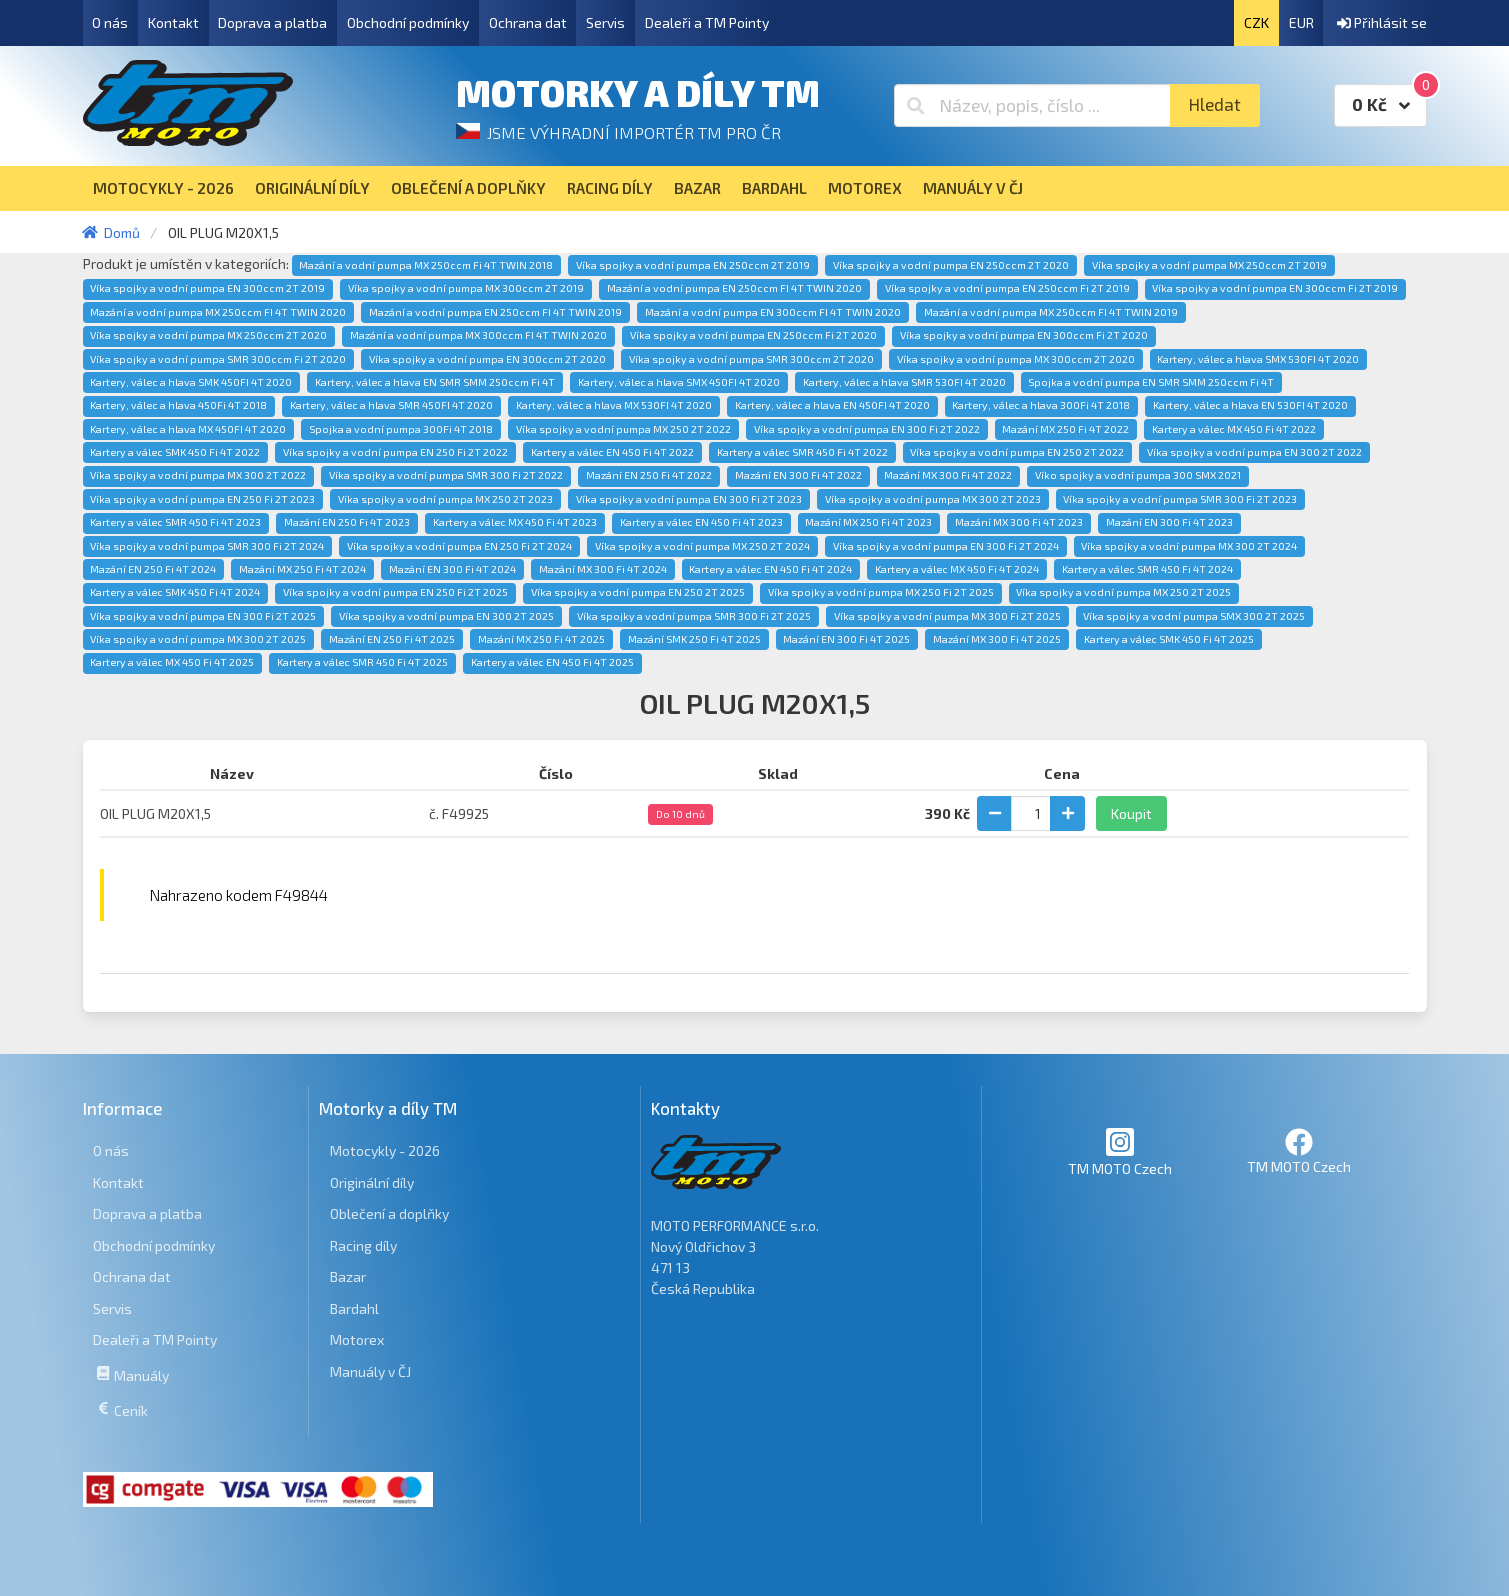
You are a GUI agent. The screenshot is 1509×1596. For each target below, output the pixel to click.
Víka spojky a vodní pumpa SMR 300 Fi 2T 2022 (446, 475)
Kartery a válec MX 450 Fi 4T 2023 (515, 522)
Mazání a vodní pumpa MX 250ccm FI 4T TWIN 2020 (218, 312)
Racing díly (363, 1245)
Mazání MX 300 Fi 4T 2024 (603, 569)
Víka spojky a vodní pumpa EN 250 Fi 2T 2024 (459, 546)
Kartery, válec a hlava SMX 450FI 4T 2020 (679, 382)
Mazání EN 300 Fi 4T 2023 (1169, 522)
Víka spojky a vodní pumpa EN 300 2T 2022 (1254, 452)
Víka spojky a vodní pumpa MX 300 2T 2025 (198, 639)
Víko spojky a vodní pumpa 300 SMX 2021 (1138, 475)
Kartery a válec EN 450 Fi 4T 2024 (770, 569)
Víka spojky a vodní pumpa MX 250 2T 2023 (445, 499)
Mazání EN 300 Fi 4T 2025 (846, 639)
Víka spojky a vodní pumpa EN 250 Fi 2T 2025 (395, 592)
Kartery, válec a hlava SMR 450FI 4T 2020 (391, 405)
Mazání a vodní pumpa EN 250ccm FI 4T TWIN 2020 (734, 288)
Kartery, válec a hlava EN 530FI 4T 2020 (1250, 405)
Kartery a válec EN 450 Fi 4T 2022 (612, 452)
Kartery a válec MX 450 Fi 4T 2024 (957, 569)
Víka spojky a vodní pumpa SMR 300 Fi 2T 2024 (207, 546)
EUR (1301, 22)
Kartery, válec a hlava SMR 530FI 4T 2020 (904, 382)
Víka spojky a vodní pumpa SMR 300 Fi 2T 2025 (694, 616)
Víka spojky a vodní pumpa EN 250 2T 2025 (638, 592)
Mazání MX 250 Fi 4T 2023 (868, 522)
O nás (110, 22)
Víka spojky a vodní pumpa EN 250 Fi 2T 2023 (202, 499)
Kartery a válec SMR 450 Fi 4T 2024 (1147, 569)
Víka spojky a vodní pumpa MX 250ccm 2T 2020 (208, 335)
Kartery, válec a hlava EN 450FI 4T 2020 (832, 405)
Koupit (1131, 813)
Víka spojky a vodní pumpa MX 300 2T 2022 (198, 475)
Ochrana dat (528, 22)
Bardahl (354, 1308)
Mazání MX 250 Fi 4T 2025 (541, 639)
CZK (1256, 22)
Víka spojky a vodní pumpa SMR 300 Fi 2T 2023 (1180, 499)
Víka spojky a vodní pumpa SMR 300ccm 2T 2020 (751, 359)
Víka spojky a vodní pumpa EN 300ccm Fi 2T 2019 (1275, 288)
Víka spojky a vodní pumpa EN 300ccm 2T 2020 (487, 359)
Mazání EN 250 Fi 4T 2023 (347, 522)
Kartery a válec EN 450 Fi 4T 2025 (552, 662)
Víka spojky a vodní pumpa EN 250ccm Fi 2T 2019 (1007, 288)
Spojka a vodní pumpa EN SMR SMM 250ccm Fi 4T (1151, 382)
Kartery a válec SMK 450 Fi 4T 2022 (175, 452)
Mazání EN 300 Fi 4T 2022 (798, 475)
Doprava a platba (272, 22)
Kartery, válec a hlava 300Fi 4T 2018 (1041, 405)
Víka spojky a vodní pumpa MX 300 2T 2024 (1189, 546)
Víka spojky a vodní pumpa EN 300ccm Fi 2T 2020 (1024, 335)
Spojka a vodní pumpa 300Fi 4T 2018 (401, 429)
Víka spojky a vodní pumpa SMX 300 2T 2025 (1194, 616)
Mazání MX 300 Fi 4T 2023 (1019, 522)
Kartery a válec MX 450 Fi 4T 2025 (172, 662)
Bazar (348, 1276)
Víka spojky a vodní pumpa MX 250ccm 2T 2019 (1209, 265)
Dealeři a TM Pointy (707, 22)
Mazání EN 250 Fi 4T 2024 (153, 569)
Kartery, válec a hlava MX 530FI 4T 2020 (614, 405)
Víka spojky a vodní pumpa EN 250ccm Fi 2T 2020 (753, 335)
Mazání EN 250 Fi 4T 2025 (392, 639)
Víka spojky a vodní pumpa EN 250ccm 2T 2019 (693, 265)
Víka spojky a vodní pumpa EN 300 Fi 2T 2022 (867, 429)
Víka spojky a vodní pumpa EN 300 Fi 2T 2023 (689, 499)
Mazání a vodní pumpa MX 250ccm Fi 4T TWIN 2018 (426, 265)
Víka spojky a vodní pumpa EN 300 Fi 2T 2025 (203, 616)
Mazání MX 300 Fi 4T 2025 (997, 639)
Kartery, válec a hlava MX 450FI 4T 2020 (188, 429)
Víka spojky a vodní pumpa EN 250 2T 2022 (1017, 452)
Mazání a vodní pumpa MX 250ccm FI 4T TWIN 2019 (1051, 312)
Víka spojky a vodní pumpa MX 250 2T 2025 (1123, 592)
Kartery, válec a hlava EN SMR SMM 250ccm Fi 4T (435, 382)
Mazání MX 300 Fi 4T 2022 (948, 475)
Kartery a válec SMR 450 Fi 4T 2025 (362, 662)
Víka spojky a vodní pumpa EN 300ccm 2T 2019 (207, 288)
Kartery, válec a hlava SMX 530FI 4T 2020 (1258, 359)
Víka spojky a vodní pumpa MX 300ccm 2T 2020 (1016, 359)
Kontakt (173, 22)
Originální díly (372, 1182)
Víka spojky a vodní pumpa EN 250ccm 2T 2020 (951, 265)
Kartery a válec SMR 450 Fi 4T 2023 (175, 522)
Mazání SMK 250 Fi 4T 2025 (694, 639)
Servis (605, 22)
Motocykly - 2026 (385, 1150)
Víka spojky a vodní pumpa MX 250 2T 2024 (702, 546)
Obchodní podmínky (408, 22)
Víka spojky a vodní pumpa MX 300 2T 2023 (933, 499)
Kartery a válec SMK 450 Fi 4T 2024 (175, 592)
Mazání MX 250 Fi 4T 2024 (302, 569)
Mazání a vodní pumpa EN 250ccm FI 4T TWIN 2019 (495, 312)
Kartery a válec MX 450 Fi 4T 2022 (1234, 429)
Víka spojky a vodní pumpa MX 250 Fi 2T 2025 (881, 592)
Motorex (357, 1339)
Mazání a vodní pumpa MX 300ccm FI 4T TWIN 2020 (478, 335)
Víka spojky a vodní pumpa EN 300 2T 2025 (446, 616)
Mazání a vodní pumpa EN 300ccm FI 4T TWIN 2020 (773, 312)
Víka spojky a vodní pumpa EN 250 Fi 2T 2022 (395, 452)
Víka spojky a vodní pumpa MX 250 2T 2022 (623, 429)
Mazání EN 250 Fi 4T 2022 (649, 475)
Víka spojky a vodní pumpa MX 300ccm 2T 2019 (466, 288)
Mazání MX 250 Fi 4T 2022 (1065, 429)
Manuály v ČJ (370, 1371)
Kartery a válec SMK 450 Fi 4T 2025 (1169, 639)
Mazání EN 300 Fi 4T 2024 (452, 569)
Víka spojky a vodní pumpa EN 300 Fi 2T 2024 (946, 546)
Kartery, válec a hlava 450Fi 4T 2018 (178, 405)
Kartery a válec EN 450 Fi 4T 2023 (701, 522)
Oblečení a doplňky (389, 1213)
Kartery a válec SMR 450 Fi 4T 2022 (802, 452)
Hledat (1214, 104)
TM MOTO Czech (1120, 1151)
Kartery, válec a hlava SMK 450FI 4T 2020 (191, 382)
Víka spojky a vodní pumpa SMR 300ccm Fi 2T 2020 (218, 359)
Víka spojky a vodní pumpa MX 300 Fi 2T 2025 (947, 616)
